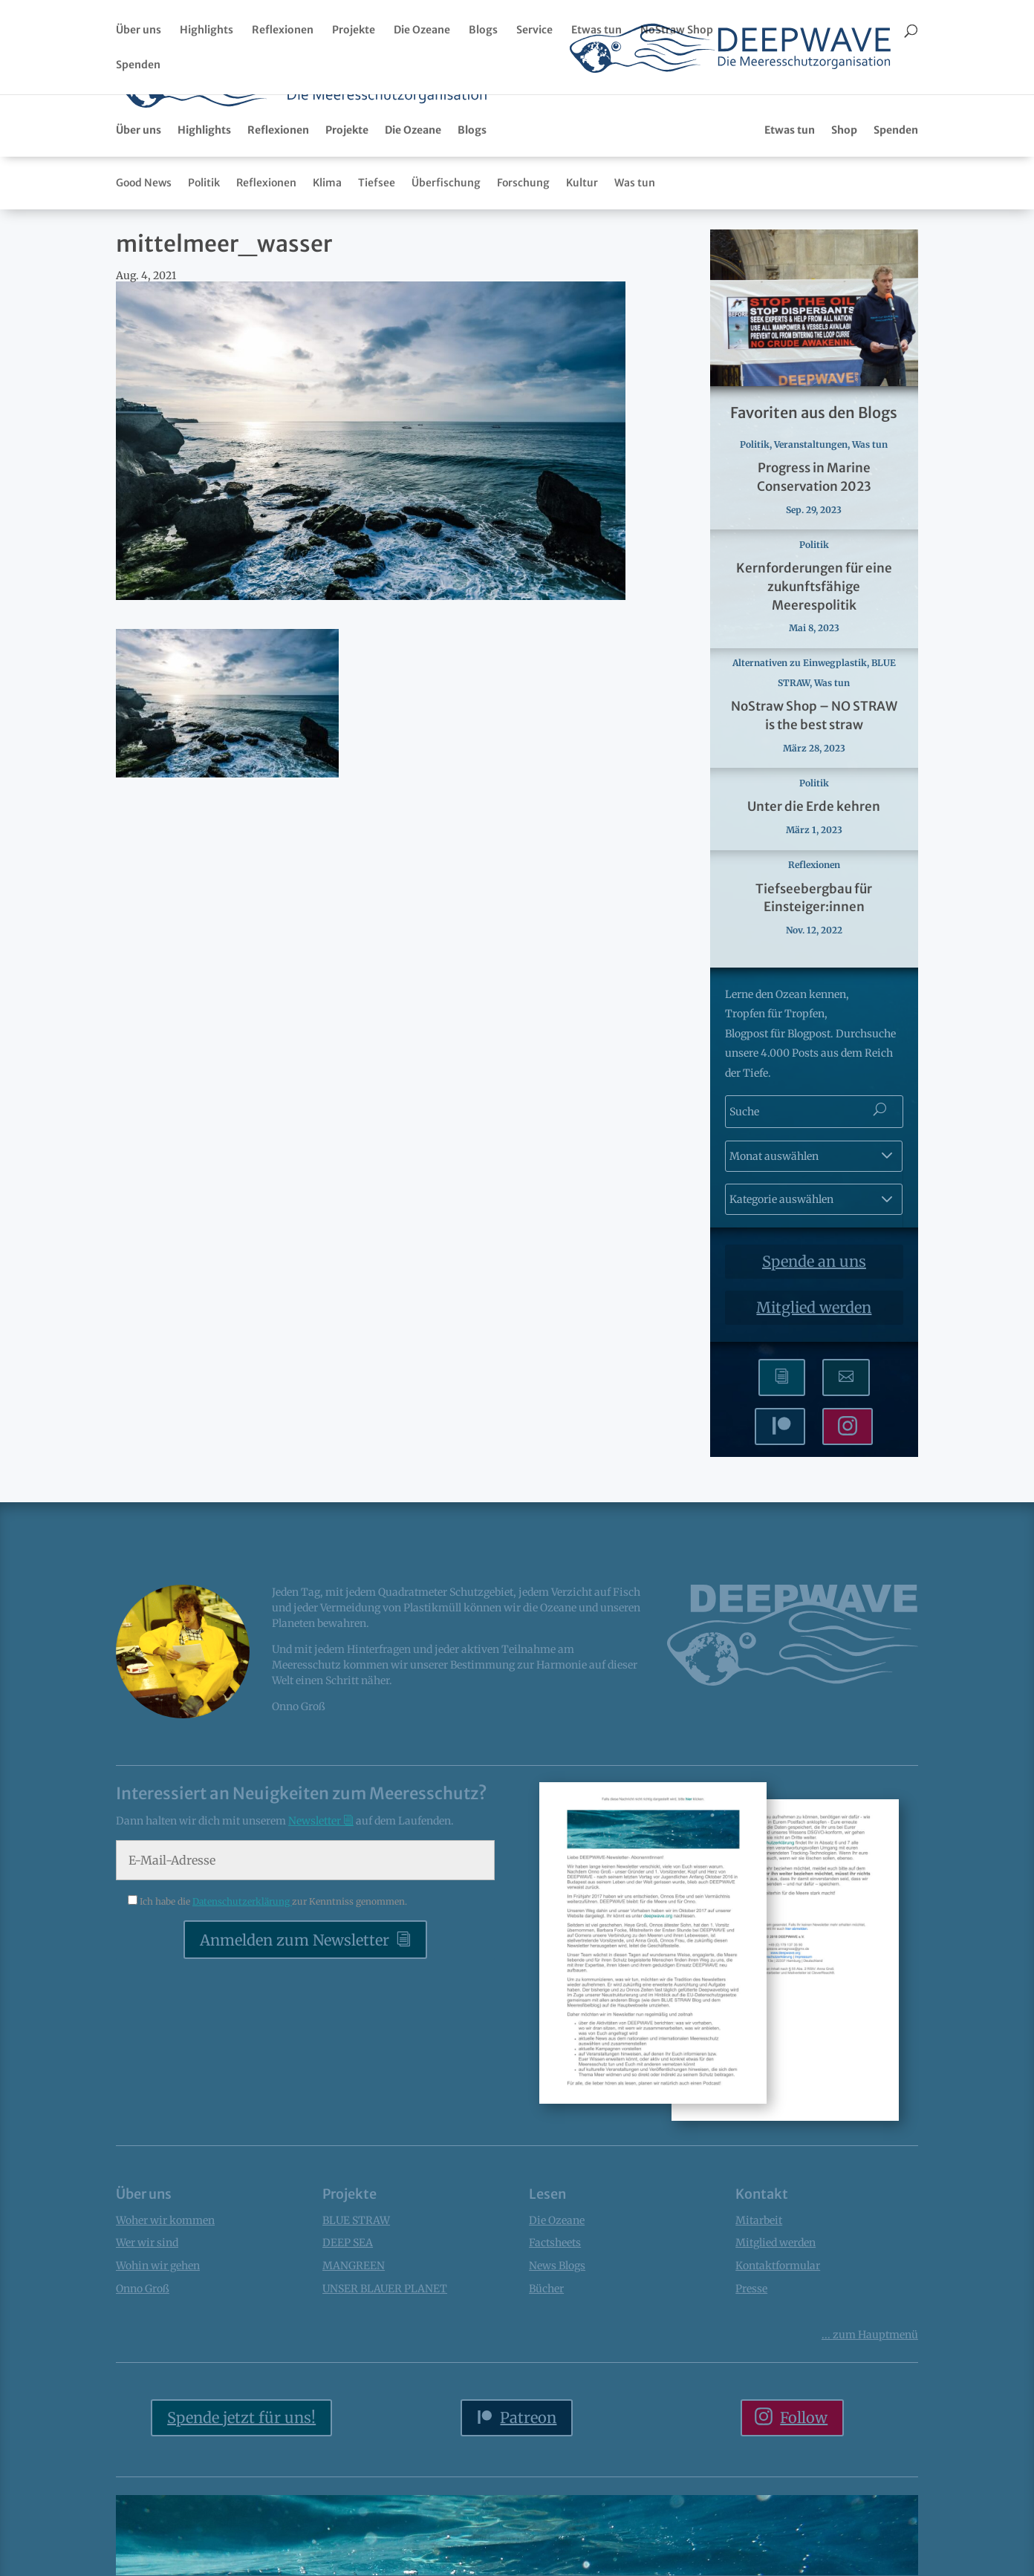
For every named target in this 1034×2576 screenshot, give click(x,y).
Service (534, 30)
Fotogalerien (820, 120)
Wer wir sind (147, 2337)
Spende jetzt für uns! (241, 2511)
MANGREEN (353, 2360)
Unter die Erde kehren (813, 901)
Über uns (138, 30)
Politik (204, 277)
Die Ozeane (422, 30)
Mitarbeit (758, 2314)
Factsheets (694, 120)
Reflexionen (282, 30)
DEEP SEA (347, 2337)
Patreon (528, 2511)
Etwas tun (596, 30)
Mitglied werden (813, 1401)
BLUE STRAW (356, 2314)
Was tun (634, 277)
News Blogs (557, 2360)
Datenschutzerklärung (242, 1995)
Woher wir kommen (165, 2314)
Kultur (582, 277)
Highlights (206, 30)
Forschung (523, 277)
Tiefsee (376, 277)
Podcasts (891, 120)
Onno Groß (142, 2383)
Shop (844, 224)
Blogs (483, 30)
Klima (327, 277)
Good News (144, 277)
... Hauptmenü (870, 2429)
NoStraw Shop (676, 30)
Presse (751, 2383)
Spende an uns (814, 1355)
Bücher (755, 120)
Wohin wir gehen (158, 2360)
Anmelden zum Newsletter (294, 2034)
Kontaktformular (777, 2360)
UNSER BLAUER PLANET (384, 2383)
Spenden (138, 65)
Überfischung (446, 277)
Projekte (353, 30)
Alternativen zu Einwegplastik (799, 757)
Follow (803, 2511)
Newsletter (623, 120)
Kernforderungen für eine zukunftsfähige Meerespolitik (814, 680)
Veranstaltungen (811, 538)
